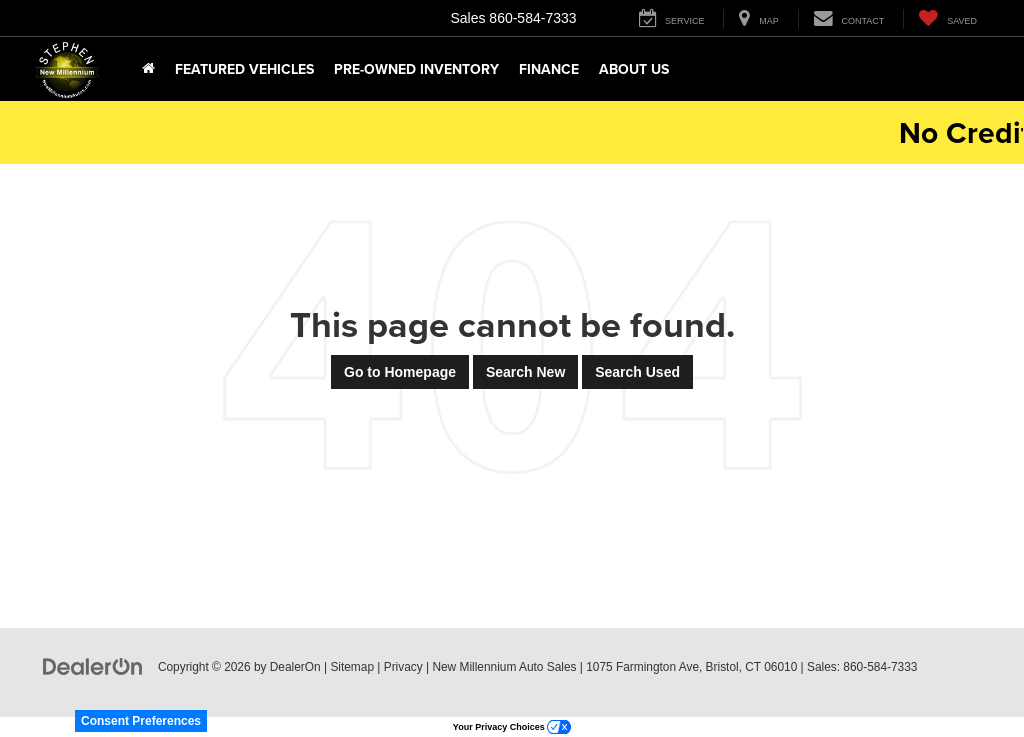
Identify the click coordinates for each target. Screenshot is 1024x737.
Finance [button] (549, 69)
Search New (525, 372)
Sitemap (352, 667)
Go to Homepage (400, 372)
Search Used (637, 372)
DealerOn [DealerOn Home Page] (295, 667)
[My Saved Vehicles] (947, 19)
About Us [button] (634, 69)
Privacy (403, 667)
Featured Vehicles (244, 69)
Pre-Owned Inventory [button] (416, 69)
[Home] (148, 69)
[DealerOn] (93, 666)
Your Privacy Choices (512, 727)
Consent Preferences (141, 721)
